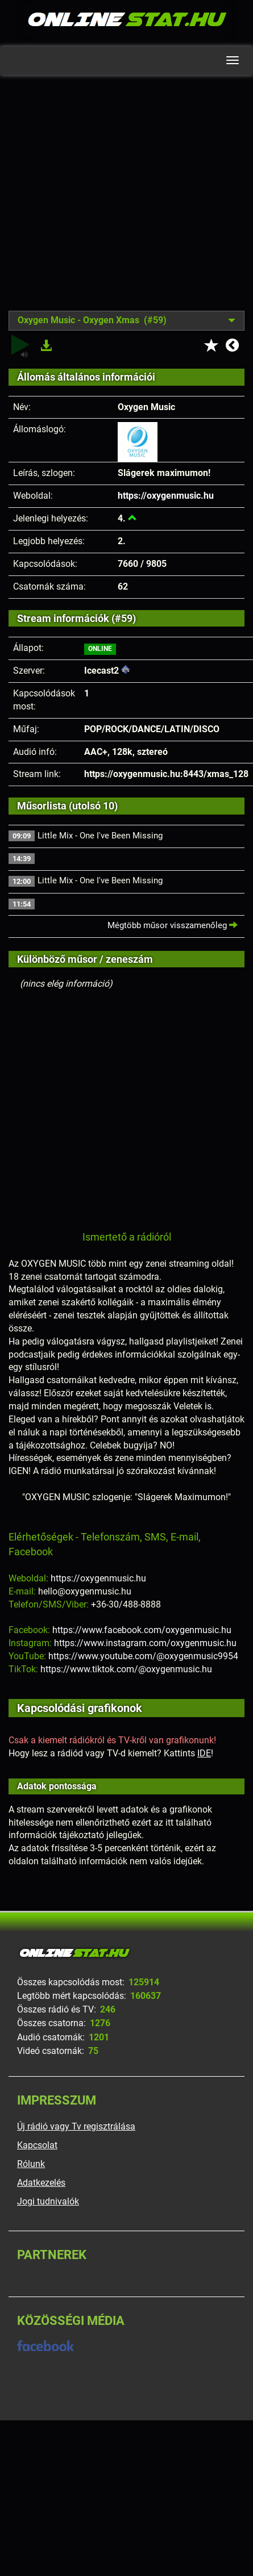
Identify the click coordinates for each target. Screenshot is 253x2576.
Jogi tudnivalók (48, 2201)
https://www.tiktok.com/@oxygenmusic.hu (126, 1669)
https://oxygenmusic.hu (166, 495)
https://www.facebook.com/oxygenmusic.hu (141, 1630)
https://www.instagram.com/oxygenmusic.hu (145, 1643)
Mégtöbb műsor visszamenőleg (172, 925)
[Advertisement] (106, 201)
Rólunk (31, 2164)
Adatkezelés (41, 2182)
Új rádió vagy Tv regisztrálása (76, 2126)
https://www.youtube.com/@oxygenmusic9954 (143, 1656)
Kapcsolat (37, 2145)
